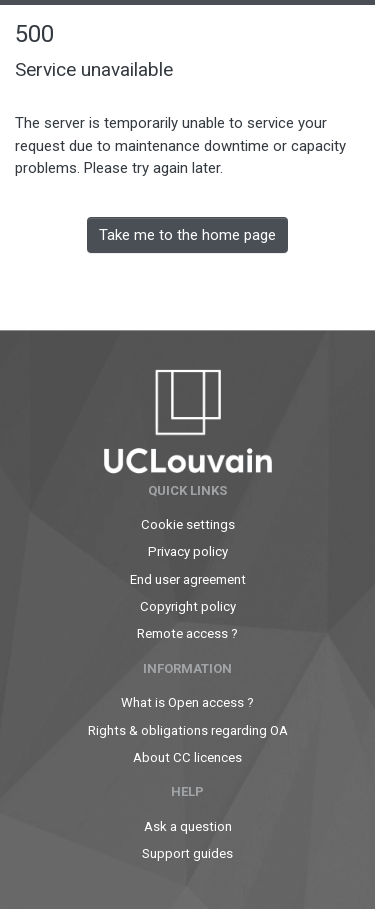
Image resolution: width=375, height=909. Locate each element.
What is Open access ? (187, 702)
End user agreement (188, 579)
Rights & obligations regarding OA (188, 730)
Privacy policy (188, 551)
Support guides (187, 853)
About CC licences (187, 757)
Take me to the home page (187, 235)
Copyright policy (188, 606)
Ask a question (188, 826)
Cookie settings (188, 524)
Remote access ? (187, 633)
